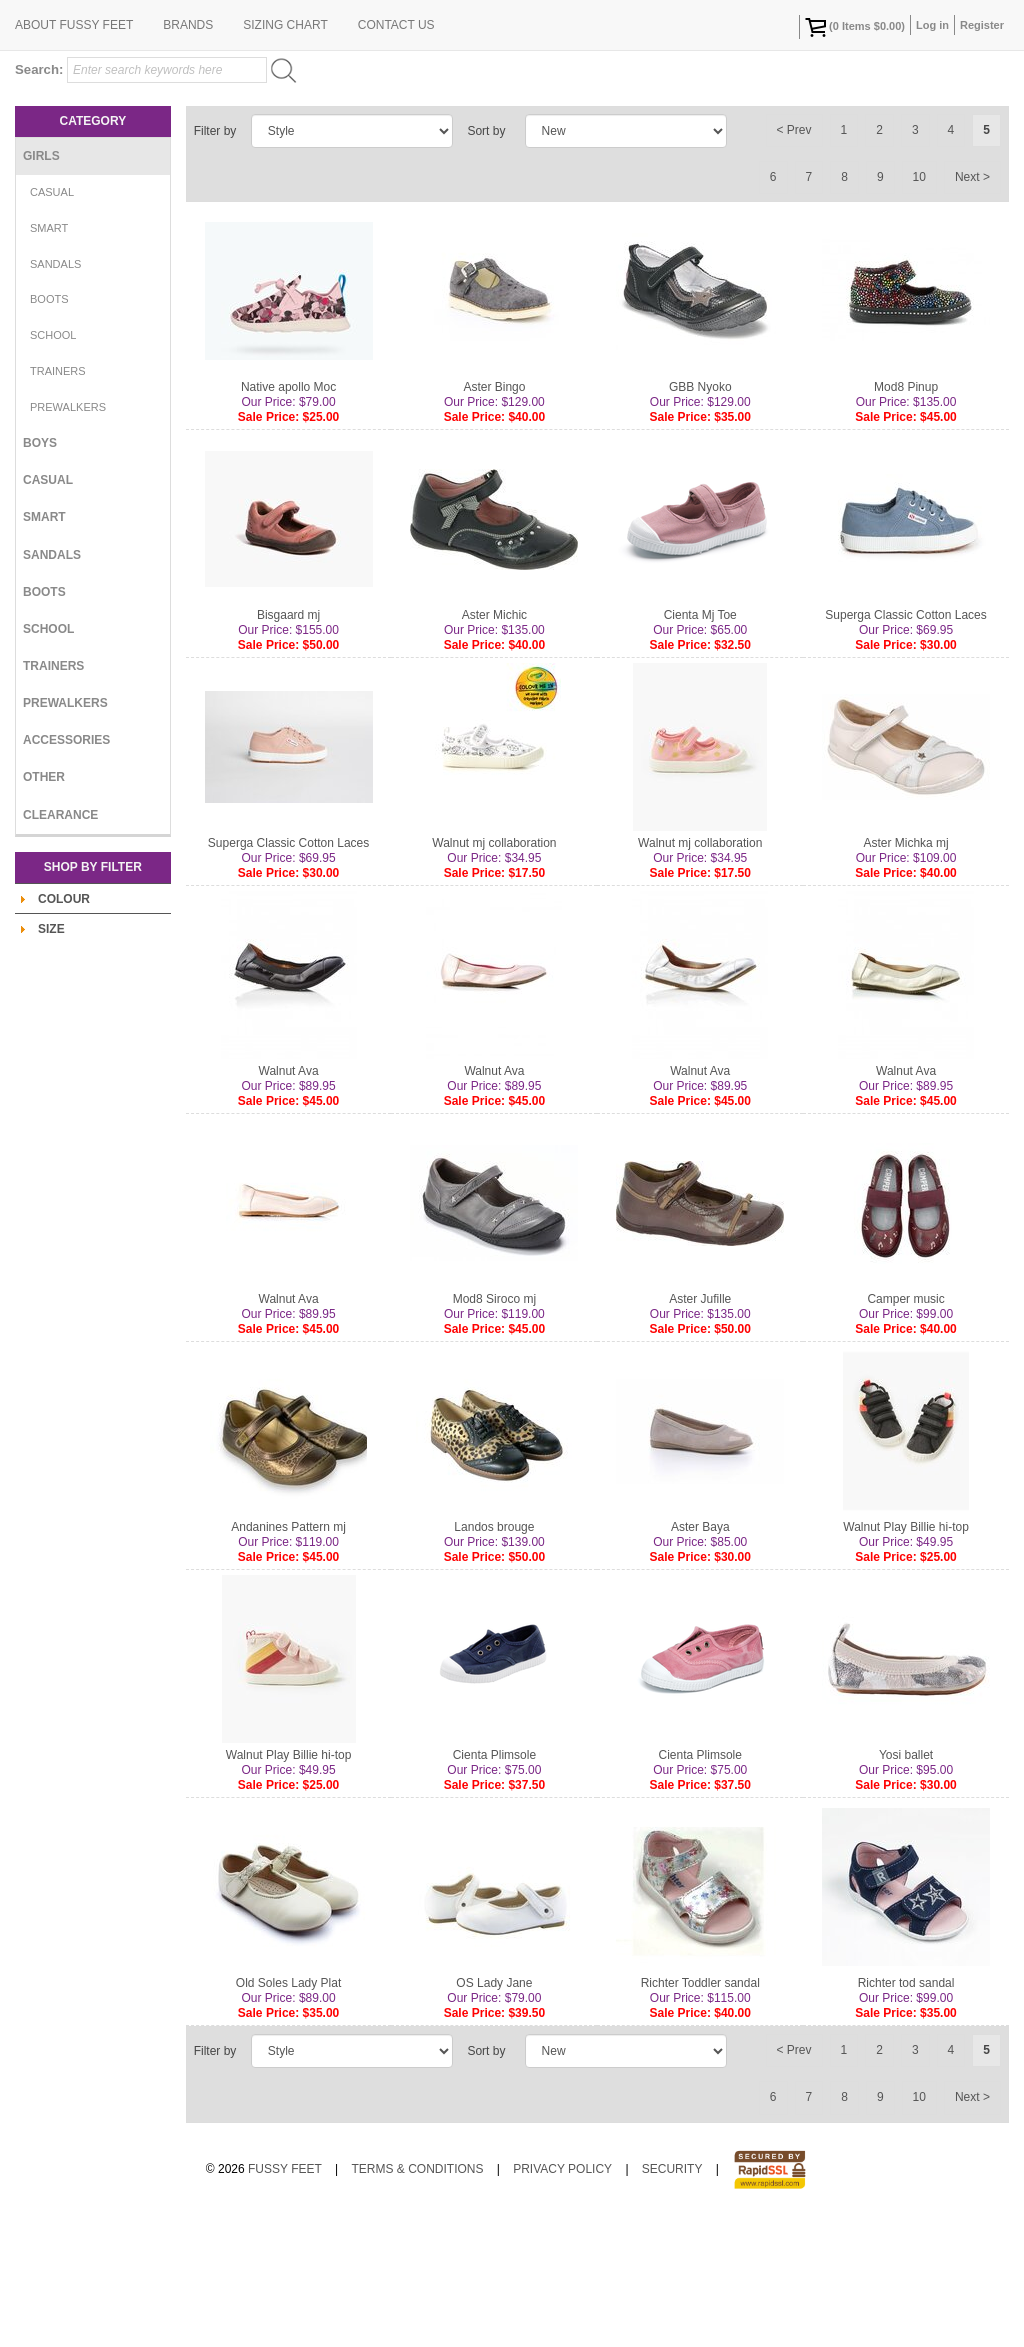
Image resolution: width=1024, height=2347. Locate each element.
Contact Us (396, 155)
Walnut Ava (289, 1201)
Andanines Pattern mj (288, 1657)
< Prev (794, 260)
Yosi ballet (906, 1885)
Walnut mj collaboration (494, 973)
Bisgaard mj (288, 745)
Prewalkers (68, 537)
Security (672, 2299)
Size (51, 1059)
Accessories (66, 870)
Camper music (905, 1429)
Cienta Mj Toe (700, 745)
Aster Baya (700, 1657)
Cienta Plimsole (494, 1885)
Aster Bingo (494, 517)
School (53, 465)
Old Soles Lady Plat (288, 2113)
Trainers (58, 501)
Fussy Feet (285, 2299)
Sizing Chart (285, 155)
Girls (41, 286)
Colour (64, 1029)
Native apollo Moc (288, 517)
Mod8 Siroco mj (494, 1429)
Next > (972, 307)
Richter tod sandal (906, 2113)
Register (982, 25)
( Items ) (855, 27)
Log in (932, 25)
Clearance (60, 945)
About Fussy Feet (74, 155)
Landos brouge (494, 1657)
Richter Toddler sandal (700, 2113)
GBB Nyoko (700, 517)
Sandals (55, 394)
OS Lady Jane (494, 2113)
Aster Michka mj (905, 973)
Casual (52, 322)
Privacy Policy (562, 2299)
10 (919, 307)
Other (44, 907)
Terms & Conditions (417, 2299)
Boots (49, 429)
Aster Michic (494, 745)
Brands (188, 155)
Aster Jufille (700, 1429)
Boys (40, 573)
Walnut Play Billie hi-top (906, 1657)
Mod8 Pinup (906, 517)
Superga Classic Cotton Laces (905, 745)
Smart (49, 358)
